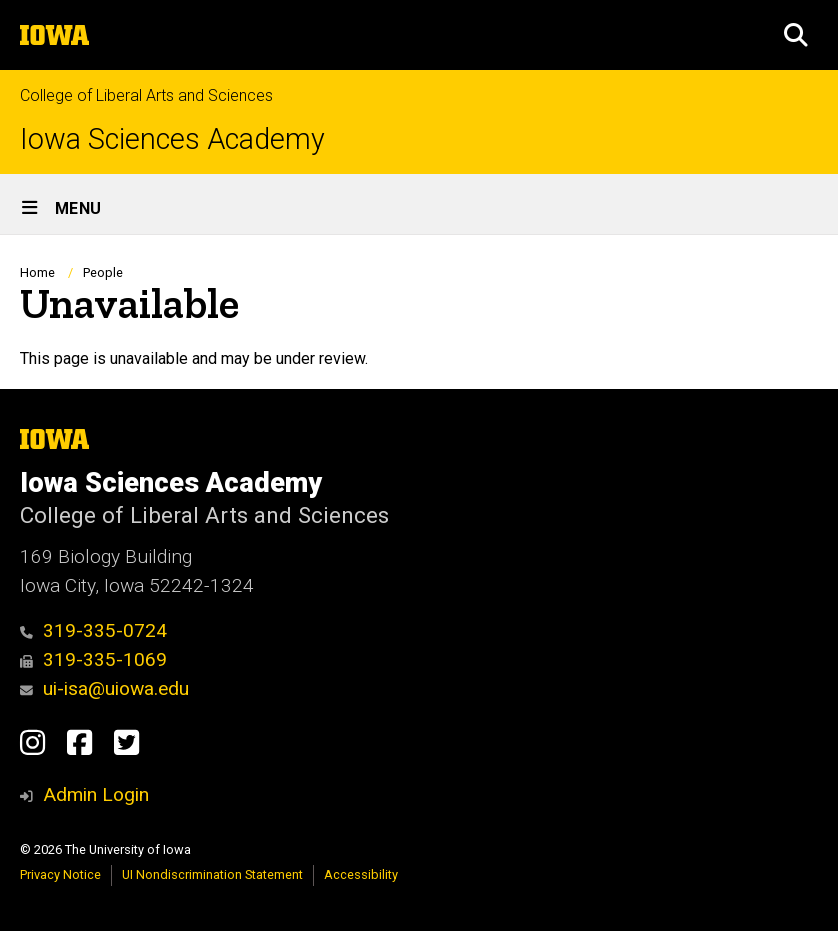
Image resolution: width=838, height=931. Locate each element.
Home (37, 272)
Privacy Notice (60, 874)
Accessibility (361, 874)
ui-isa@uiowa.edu (104, 688)
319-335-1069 (93, 659)
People (103, 272)
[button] (796, 35)
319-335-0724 (93, 630)
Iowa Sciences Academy (172, 139)
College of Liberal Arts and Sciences (146, 95)
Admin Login (96, 794)
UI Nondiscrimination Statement (212, 874)
